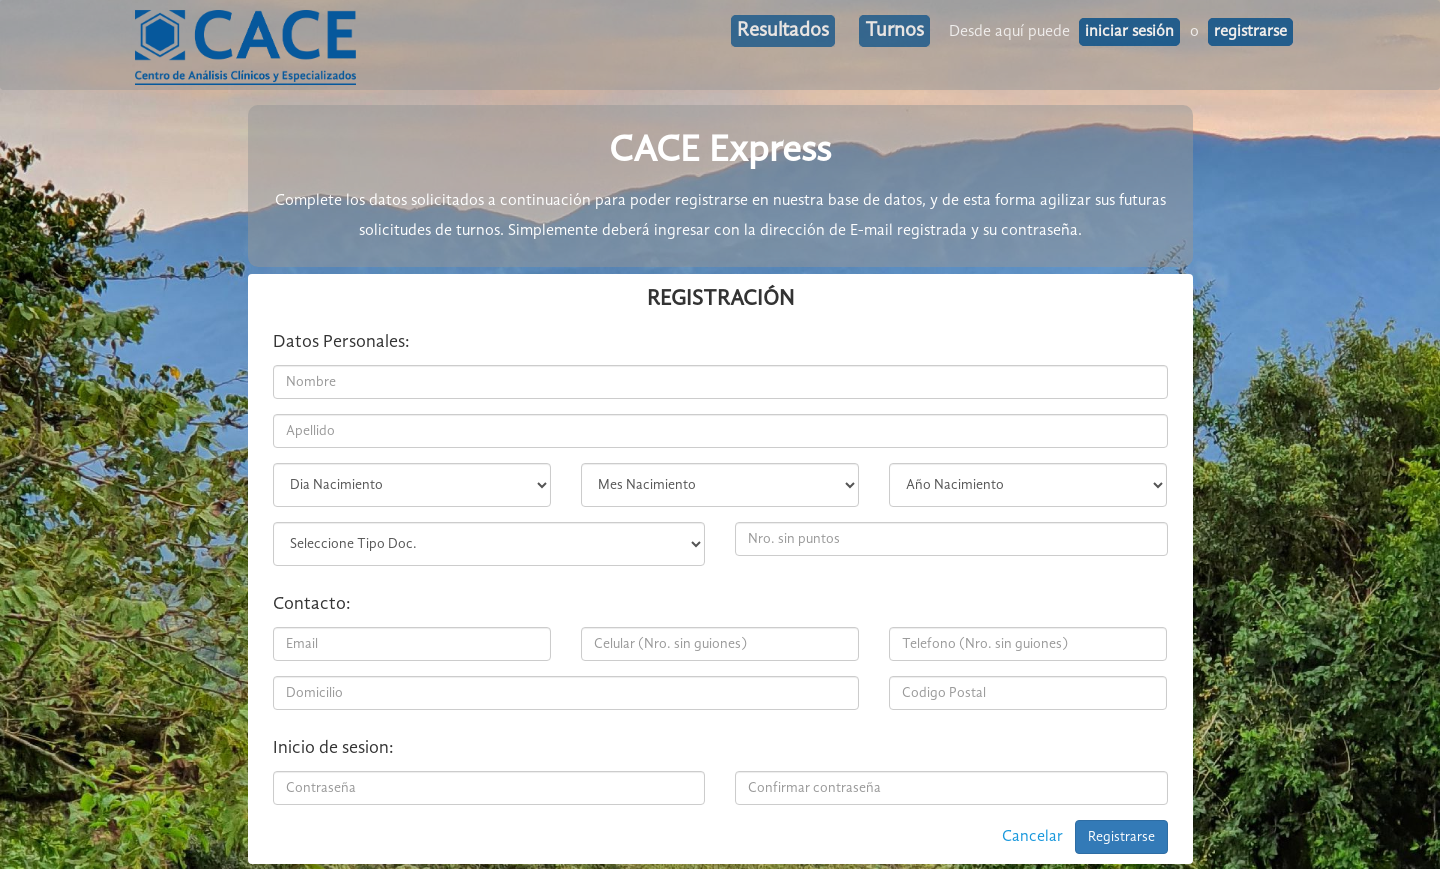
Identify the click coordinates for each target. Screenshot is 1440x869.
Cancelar (1032, 837)
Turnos (894, 31)
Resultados (783, 31)
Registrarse (1121, 837)
